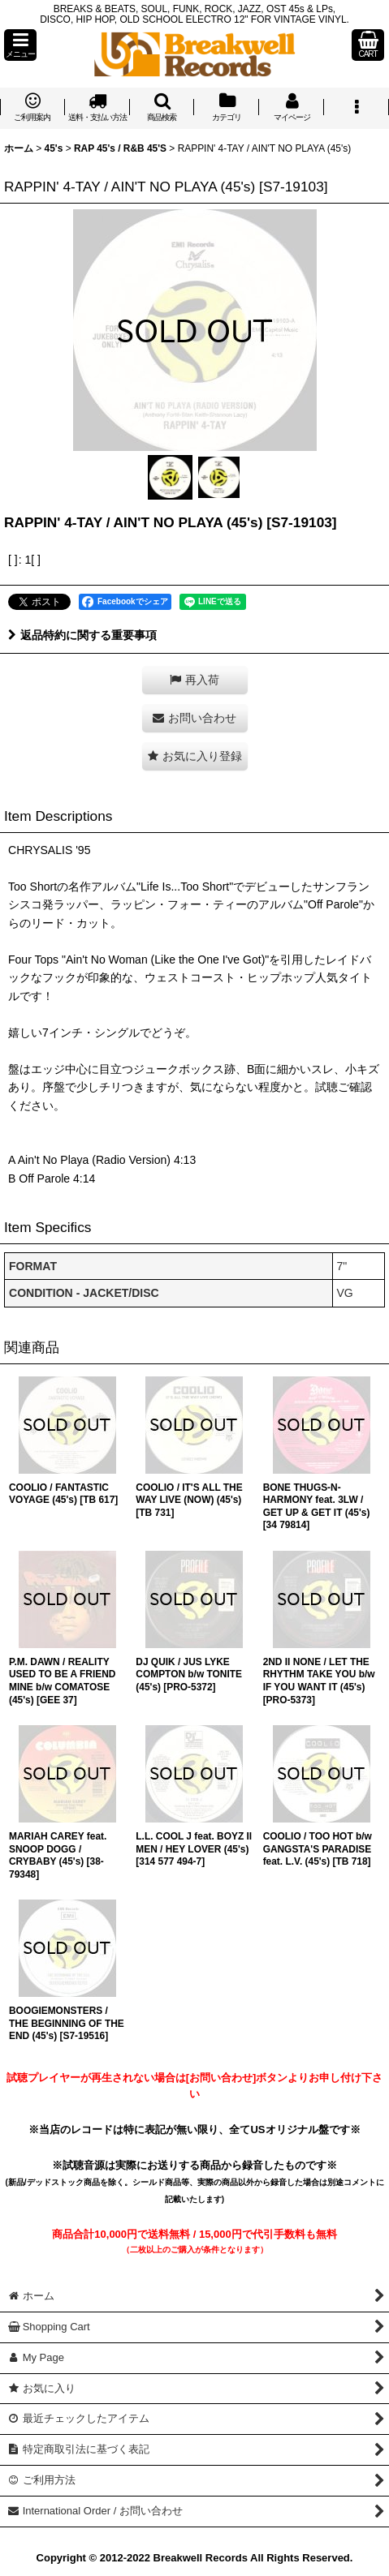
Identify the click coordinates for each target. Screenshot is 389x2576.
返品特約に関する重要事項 (82, 635)
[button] (20, 45)
